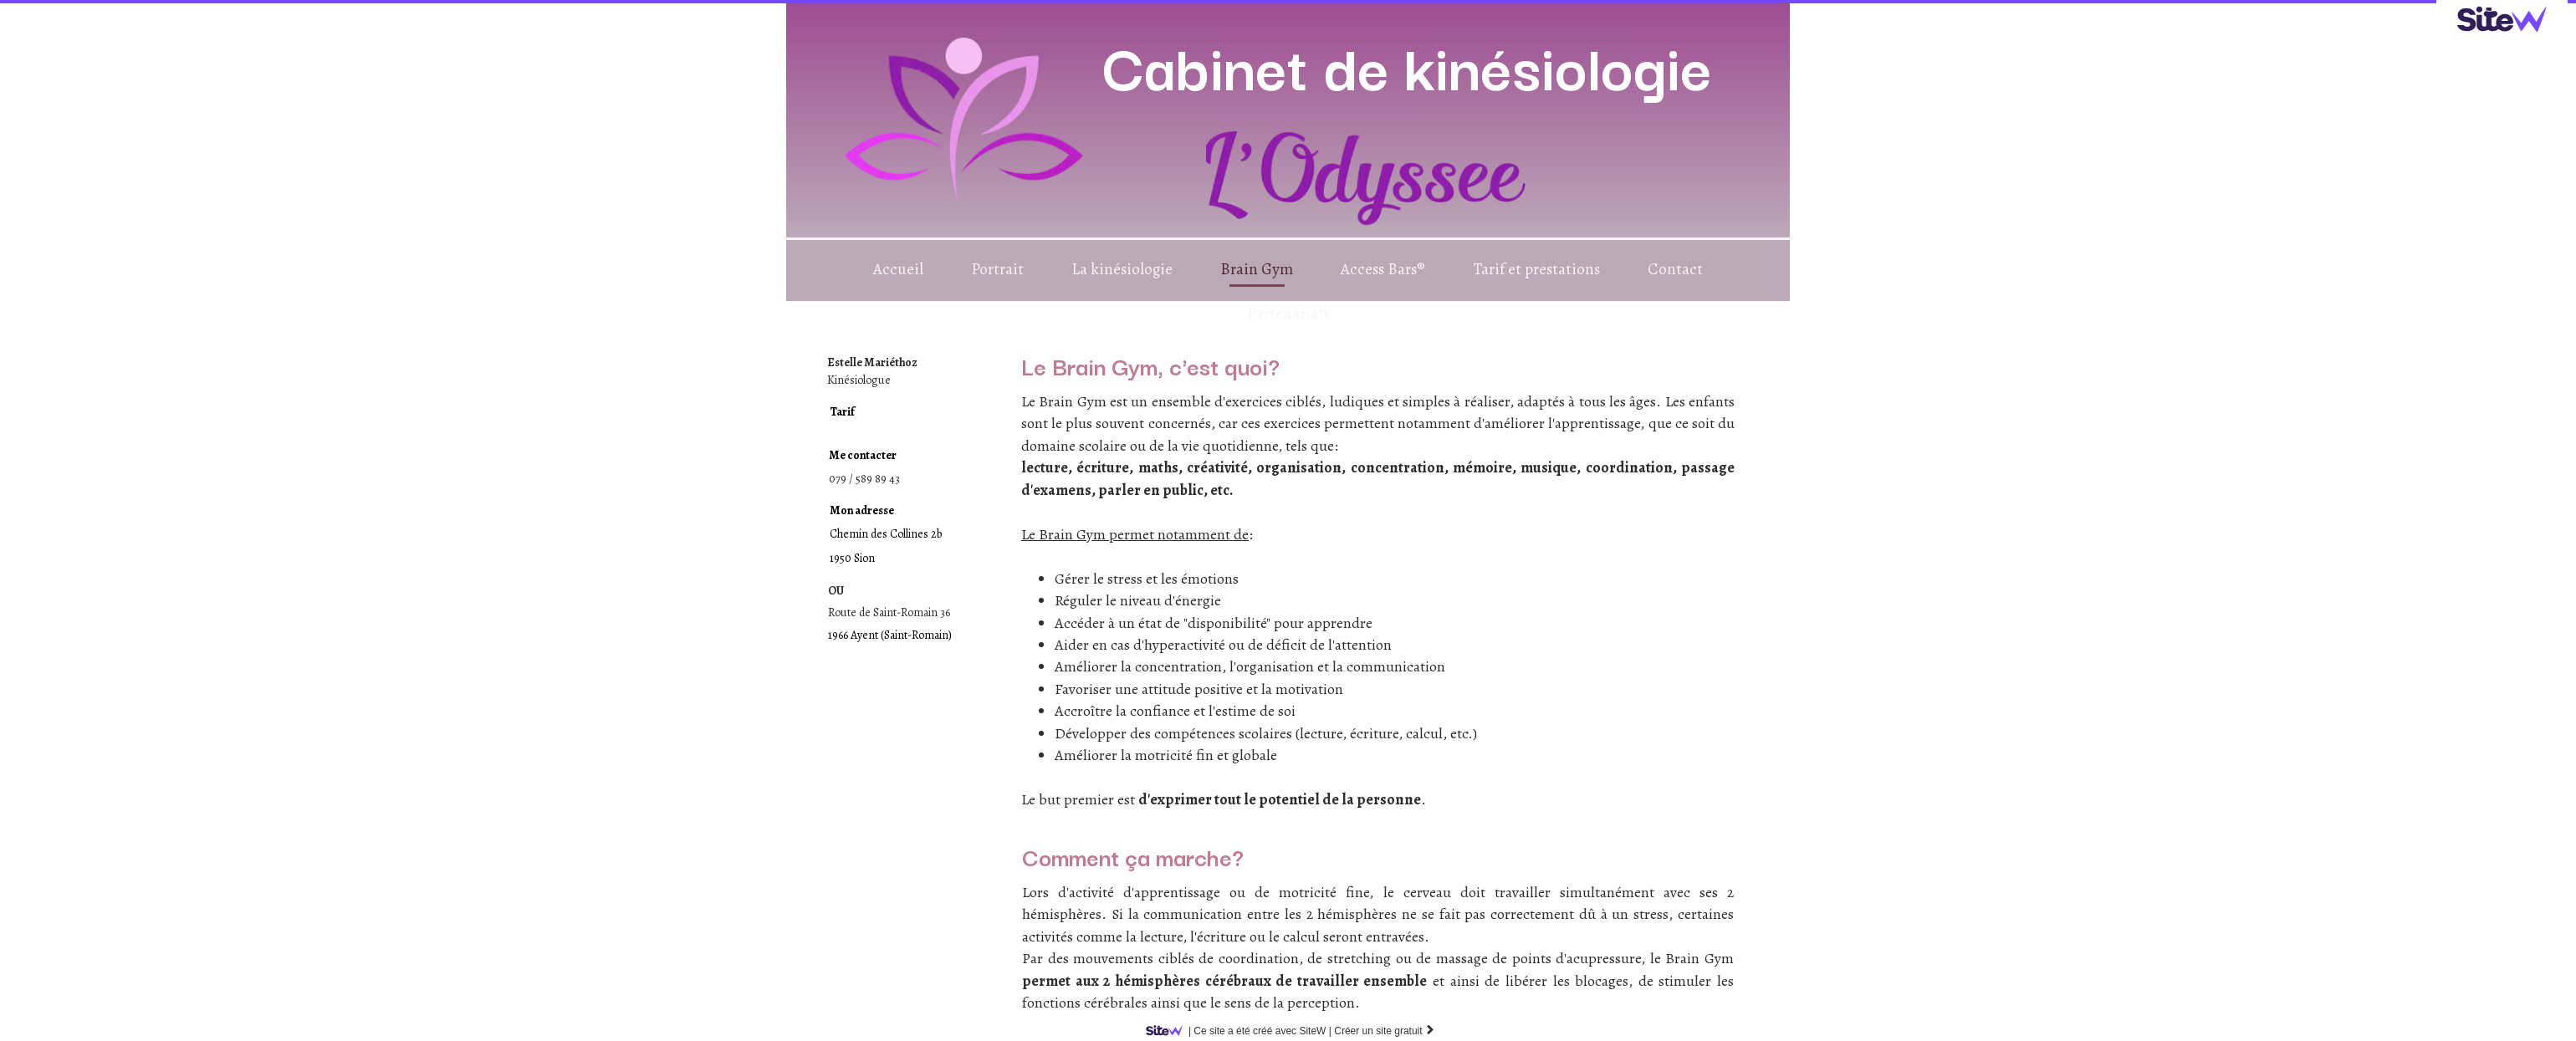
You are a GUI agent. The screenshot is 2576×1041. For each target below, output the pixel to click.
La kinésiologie (1122, 269)
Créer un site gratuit (1384, 1031)
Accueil (898, 269)
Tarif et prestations (1536, 269)
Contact (1675, 269)
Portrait (997, 269)
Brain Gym (1256, 269)
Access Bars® (1383, 269)
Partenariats (1288, 313)
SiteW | (1241, 1031)
